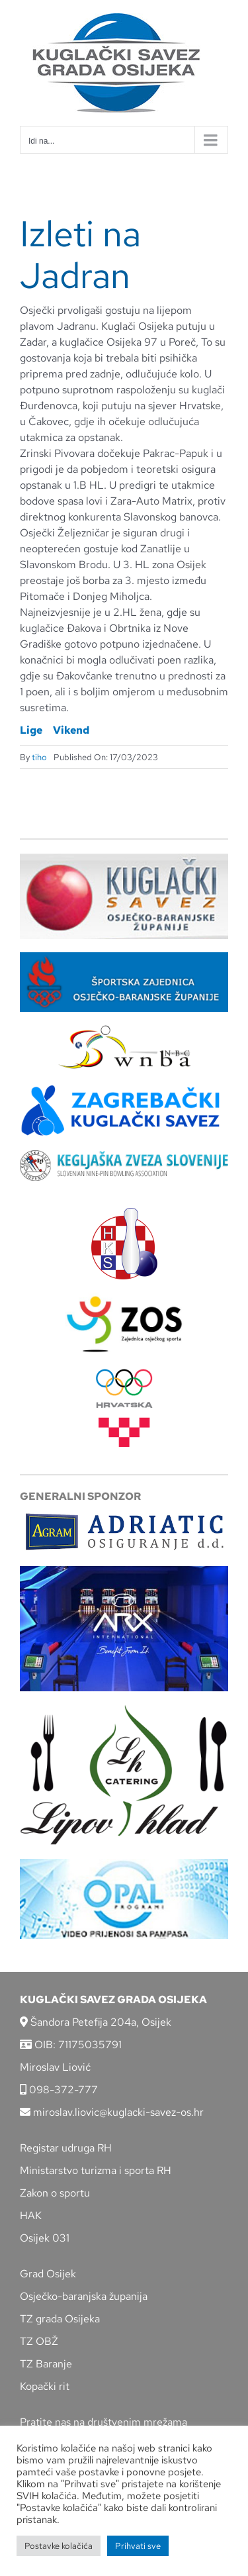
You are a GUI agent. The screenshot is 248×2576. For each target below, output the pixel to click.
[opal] (124, 1864)
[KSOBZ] (124, 858)
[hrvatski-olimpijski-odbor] (124, 1374)
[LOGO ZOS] (124, 1298)
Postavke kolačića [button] (58, 2545)
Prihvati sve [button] (138, 2545)
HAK (31, 2215)
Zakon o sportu (55, 2193)
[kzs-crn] (124, 1155)
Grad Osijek (48, 2274)
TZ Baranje (46, 2364)
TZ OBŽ (39, 2341)
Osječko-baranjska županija (83, 2296)
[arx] (124, 1571)
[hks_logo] (124, 1213)
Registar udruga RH (66, 2148)
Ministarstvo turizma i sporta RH (95, 2170)
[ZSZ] (124, 957)
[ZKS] (124, 1088)
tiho (39, 757)
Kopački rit (44, 2386)
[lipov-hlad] (124, 1709)
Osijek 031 (44, 2238)
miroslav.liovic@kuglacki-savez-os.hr (112, 2112)
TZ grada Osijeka (60, 2319)
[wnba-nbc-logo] (124, 1030)
